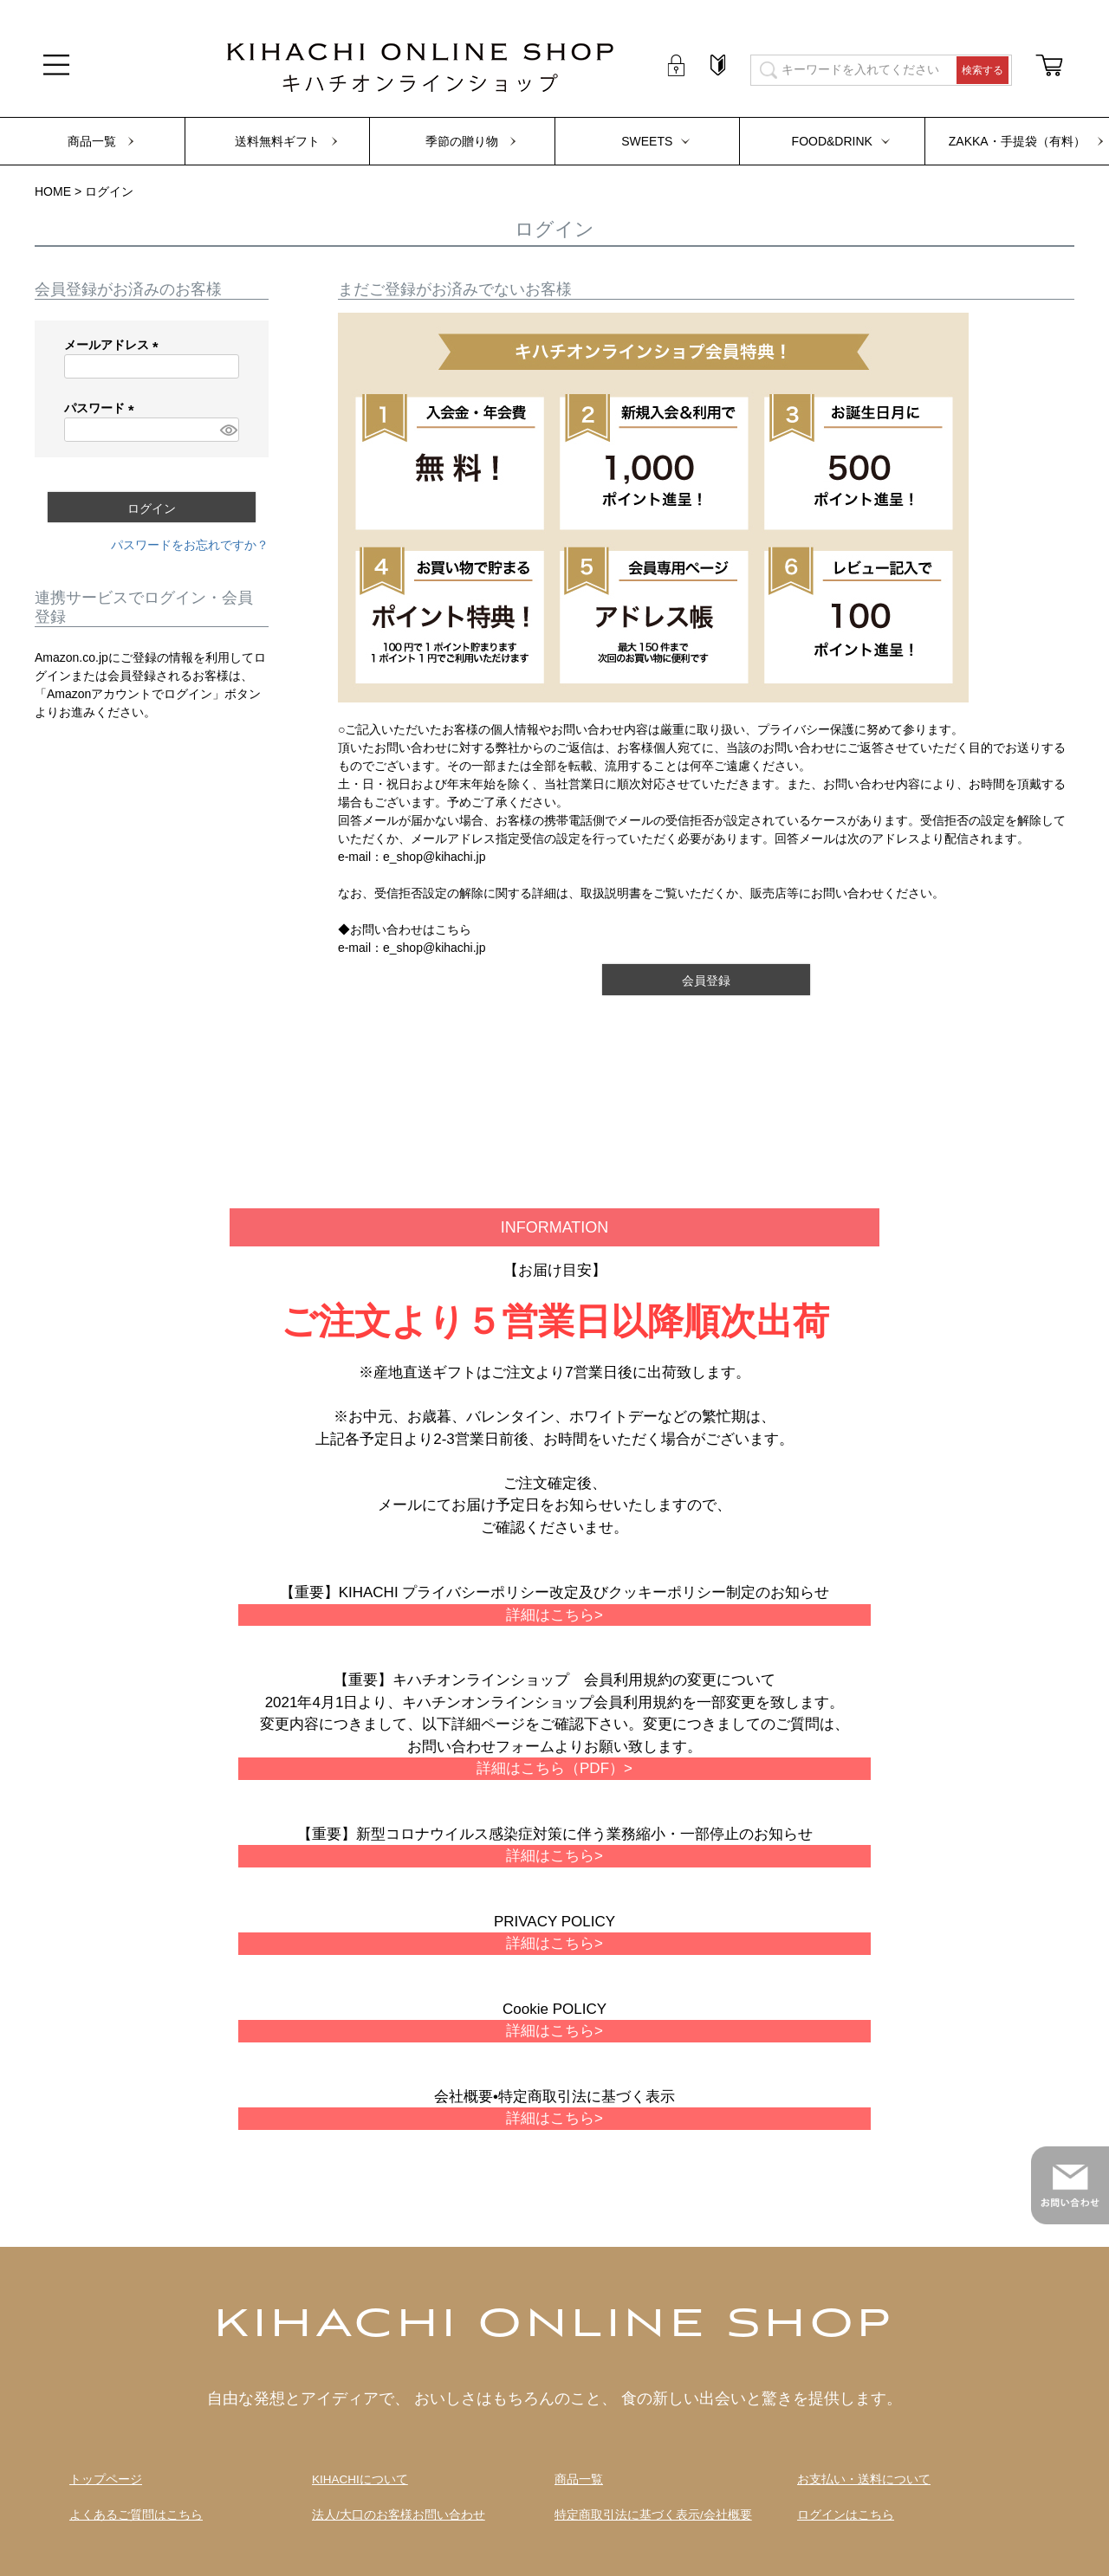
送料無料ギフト (277, 141)
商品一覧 (92, 141)
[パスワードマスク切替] (227, 429)
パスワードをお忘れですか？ (190, 545)
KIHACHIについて (360, 2479)
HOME (53, 191)
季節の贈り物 (461, 141)
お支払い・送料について (864, 2479)
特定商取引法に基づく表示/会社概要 (653, 2514)
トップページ (105, 2479)
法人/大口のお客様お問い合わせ (398, 2514)
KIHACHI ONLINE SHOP (554, 2326)
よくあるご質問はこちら (136, 2514)
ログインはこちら (845, 2514)
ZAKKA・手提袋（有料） (1017, 141)
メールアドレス (114, 345)
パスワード (102, 408)
